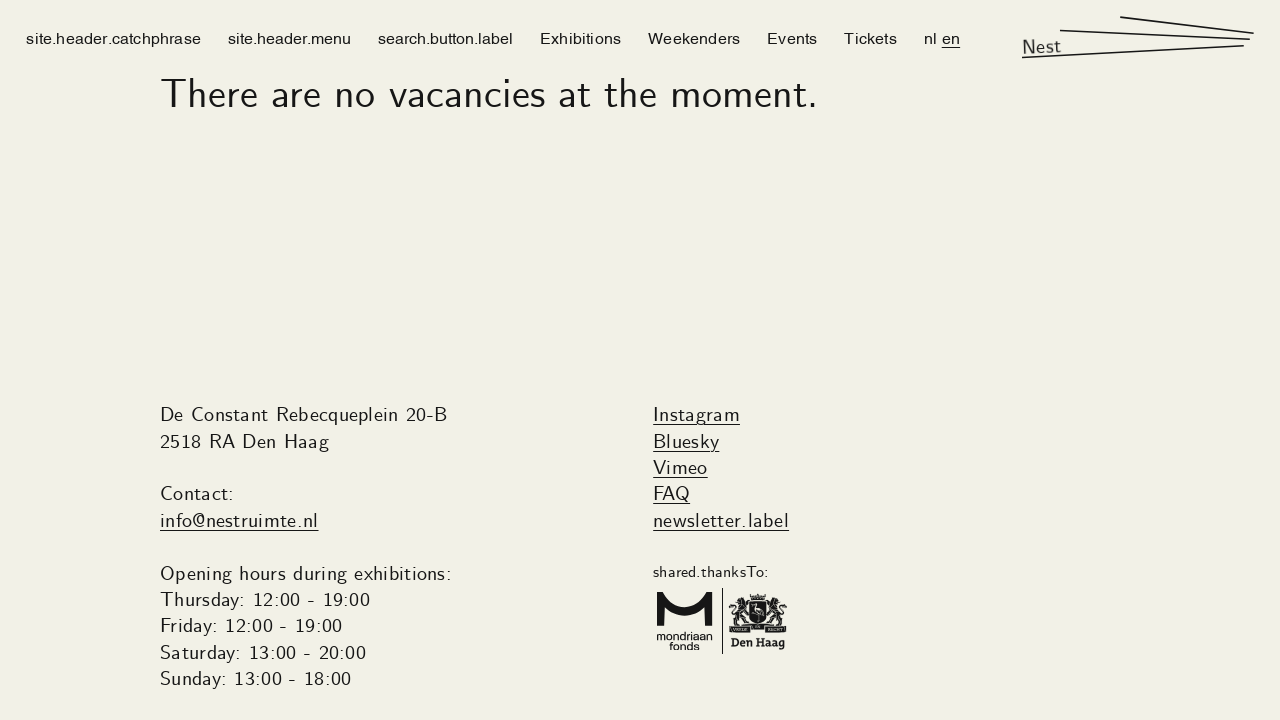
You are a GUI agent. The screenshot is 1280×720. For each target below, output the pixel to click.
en (951, 37)
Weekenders (694, 37)
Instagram (696, 415)
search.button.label (445, 37)
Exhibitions (580, 37)
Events (792, 37)
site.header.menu (289, 37)
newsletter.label (721, 521)
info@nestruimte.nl (239, 521)
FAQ (671, 494)
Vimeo (680, 468)
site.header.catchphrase (113, 37)
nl (930, 37)
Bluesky (686, 442)
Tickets (870, 37)
